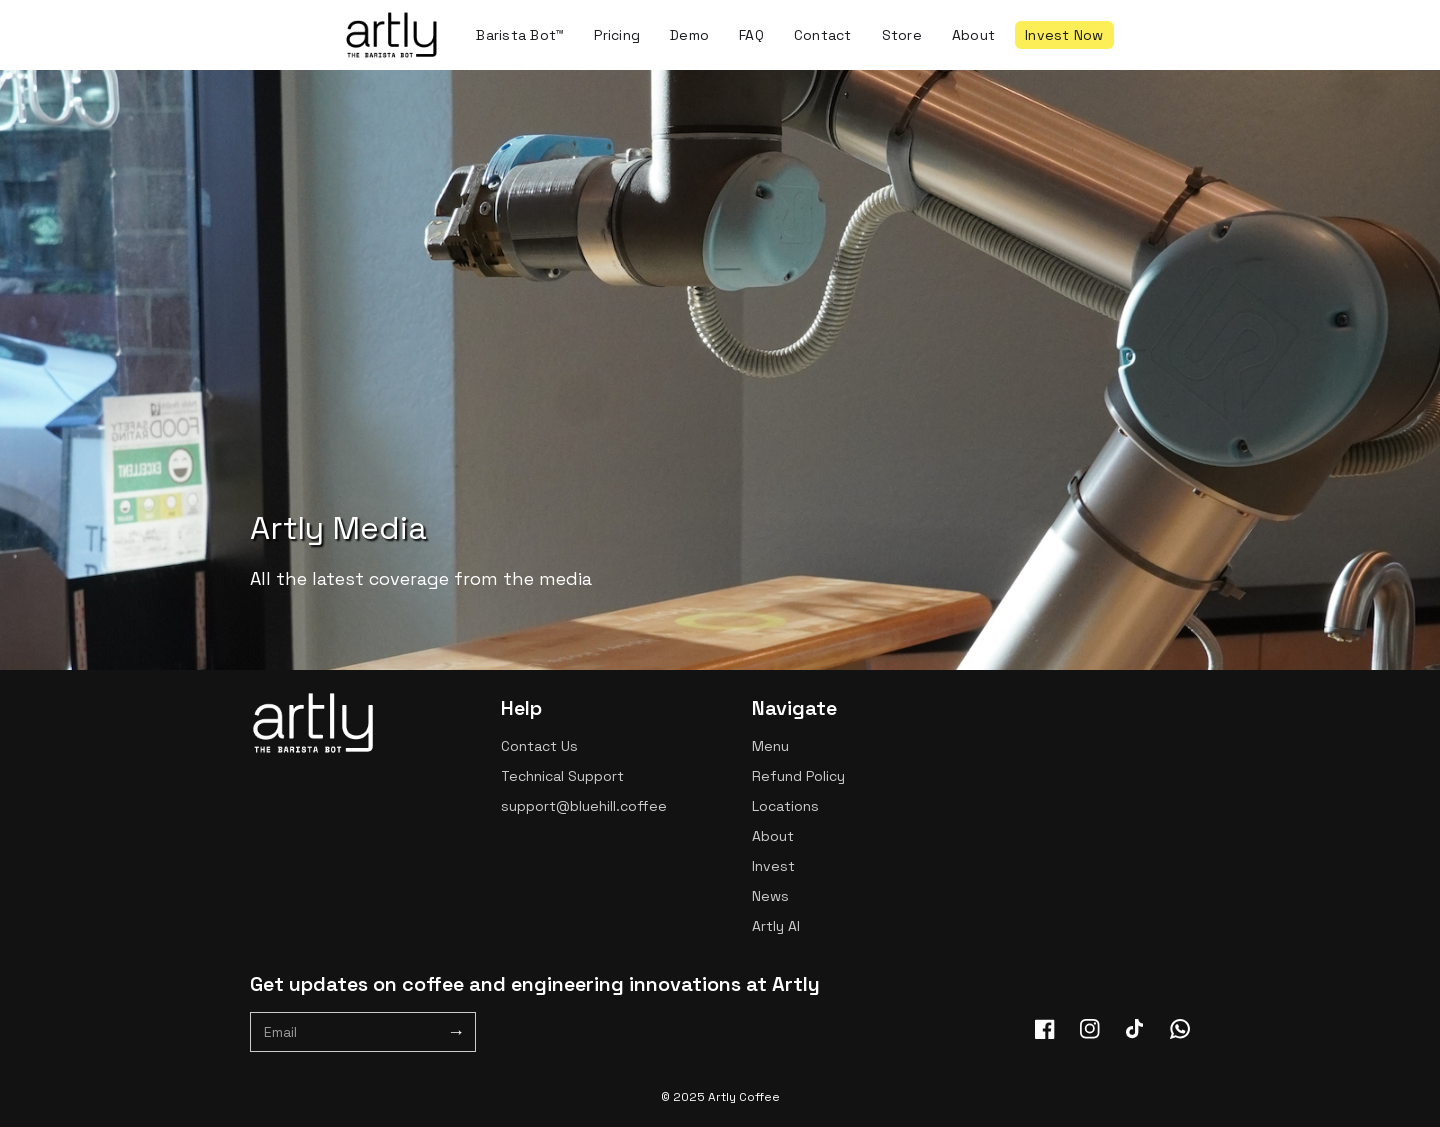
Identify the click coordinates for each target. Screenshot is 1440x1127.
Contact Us (539, 746)
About (973, 35)
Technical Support (562, 776)
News (770, 896)
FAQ (751, 35)
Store (902, 35)
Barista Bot (520, 35)
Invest (773, 866)
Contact (823, 35)
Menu (770, 746)
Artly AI (776, 926)
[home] (391, 34)
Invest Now (1064, 35)
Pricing (617, 35)
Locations (785, 806)
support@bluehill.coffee (584, 806)
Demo (689, 35)
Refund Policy (798, 776)
